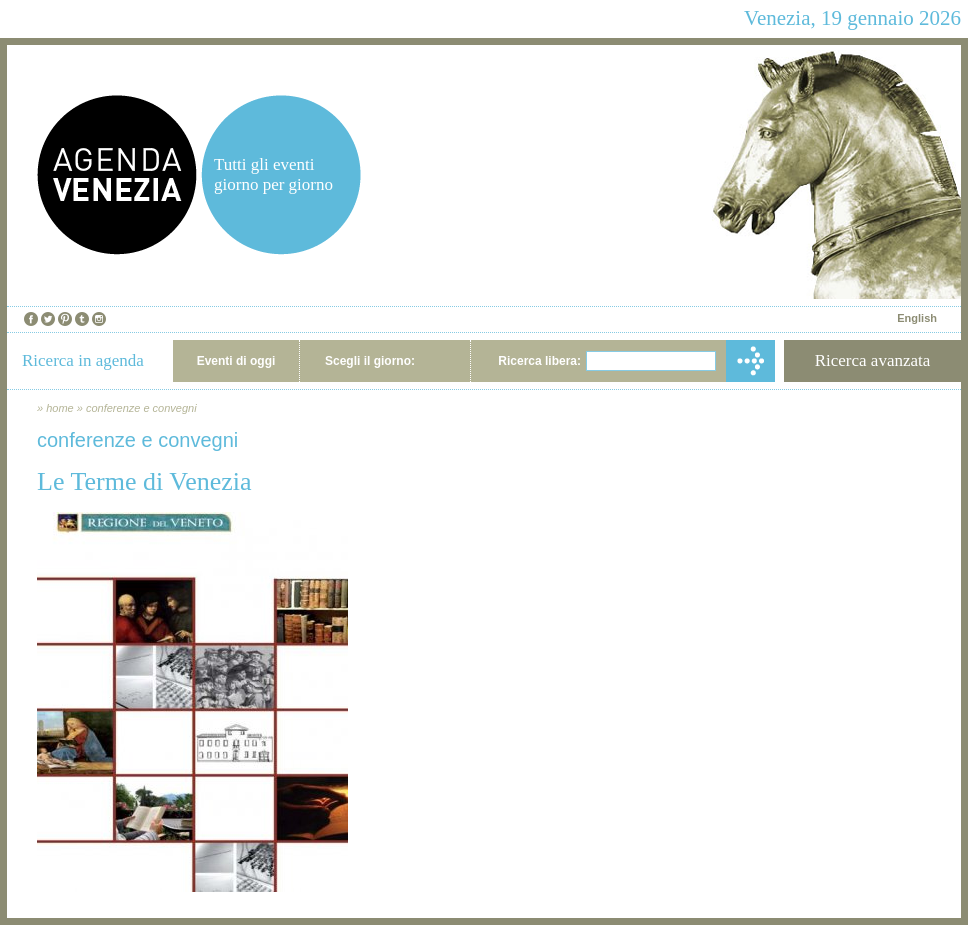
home (60, 408)
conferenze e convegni (141, 408)
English (917, 318)
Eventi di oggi (236, 361)
